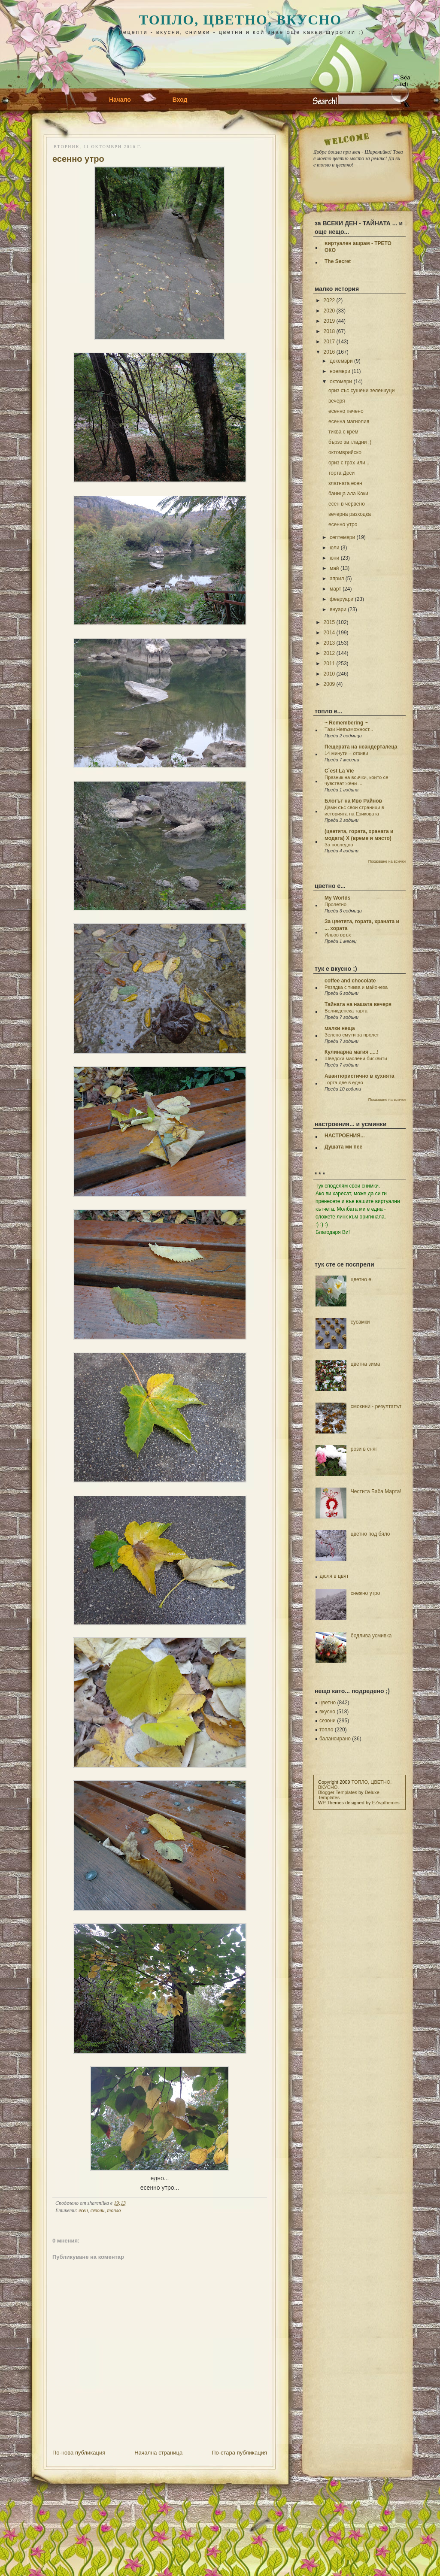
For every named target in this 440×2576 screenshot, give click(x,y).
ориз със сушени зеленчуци (361, 391)
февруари (341, 599)
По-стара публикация (239, 2452)
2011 (329, 664)
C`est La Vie (339, 771)
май (334, 568)
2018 (329, 331)
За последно (339, 844)
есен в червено (346, 504)
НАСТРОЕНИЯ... (345, 1136)
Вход (180, 99)
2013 (329, 643)
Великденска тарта (346, 1010)
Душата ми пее (343, 1147)
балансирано (335, 1739)
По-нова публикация (78, 2452)
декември (341, 361)
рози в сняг (364, 1449)
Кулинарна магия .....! (352, 1052)
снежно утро (365, 1593)
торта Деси (341, 473)
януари (338, 609)
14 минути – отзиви (346, 753)
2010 (329, 674)
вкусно (327, 1712)
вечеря (336, 401)
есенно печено (346, 411)
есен (83, 2210)
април (337, 579)
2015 (329, 622)
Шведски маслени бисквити (356, 1058)
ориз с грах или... (349, 463)
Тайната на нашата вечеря (358, 1004)
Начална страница (158, 2452)
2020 (329, 311)
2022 (329, 300)
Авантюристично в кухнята (359, 1076)
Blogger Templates (337, 1792)
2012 (329, 653)
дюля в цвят (334, 1576)
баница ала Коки (348, 494)
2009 (329, 684)
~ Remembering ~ (346, 723)
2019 (329, 321)
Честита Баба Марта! (376, 1491)
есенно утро (78, 159)
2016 (329, 352)
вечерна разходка (349, 514)
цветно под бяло (370, 1534)
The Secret (338, 261)
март (335, 589)
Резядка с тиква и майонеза (356, 987)
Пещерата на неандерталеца (361, 747)
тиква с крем (343, 432)
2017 (329, 342)
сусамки (360, 1322)
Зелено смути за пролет (352, 1034)
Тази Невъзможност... (349, 729)
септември (342, 537)
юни (334, 558)
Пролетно (335, 904)
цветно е (361, 1279)
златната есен (345, 483)
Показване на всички (387, 861)
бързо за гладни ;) (349, 442)
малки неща (340, 1028)
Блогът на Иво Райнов (353, 801)
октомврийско (344, 452)
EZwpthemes (386, 1802)
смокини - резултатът (376, 1406)
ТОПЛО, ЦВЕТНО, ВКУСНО (240, 19)
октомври (341, 382)
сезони (98, 2210)
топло (114, 2210)
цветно (327, 1703)
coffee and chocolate (350, 981)
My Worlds (337, 898)
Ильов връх (338, 934)
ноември (340, 371)
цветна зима (365, 1364)
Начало (120, 99)
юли (334, 548)
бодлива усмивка (371, 1636)
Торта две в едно (344, 1082)
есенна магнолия (348, 421)
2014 (329, 633)
